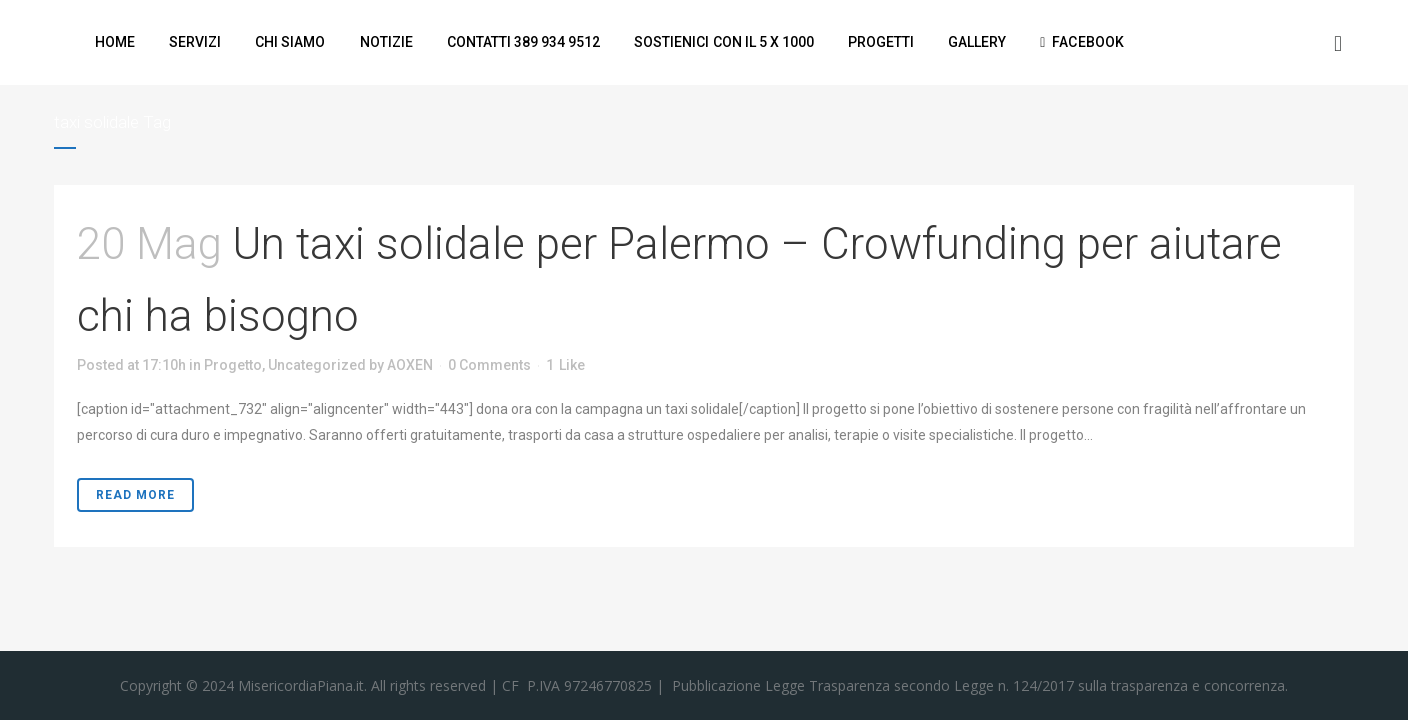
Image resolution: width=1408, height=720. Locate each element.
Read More (135, 495)
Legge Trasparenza (825, 685)
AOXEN (410, 365)
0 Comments (489, 365)
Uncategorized (317, 365)
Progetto (233, 365)
